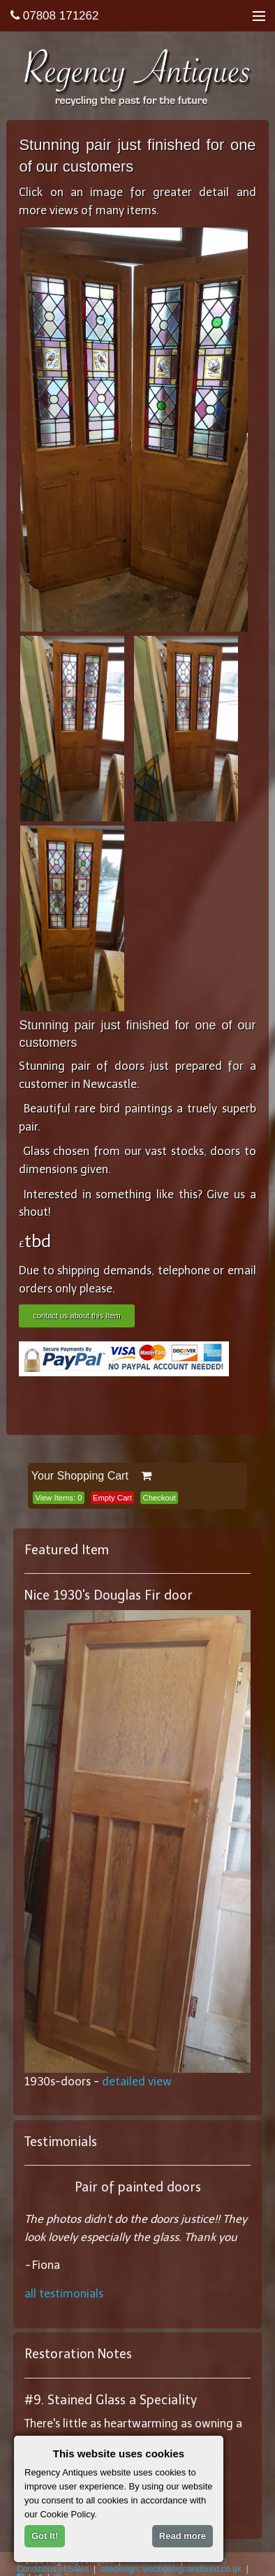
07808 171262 (54, 15)
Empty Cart (112, 1498)
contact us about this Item (76, 1315)
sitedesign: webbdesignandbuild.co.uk (171, 2569)
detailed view (137, 2081)
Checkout (159, 1498)
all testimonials (63, 2293)
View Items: (58, 1498)
